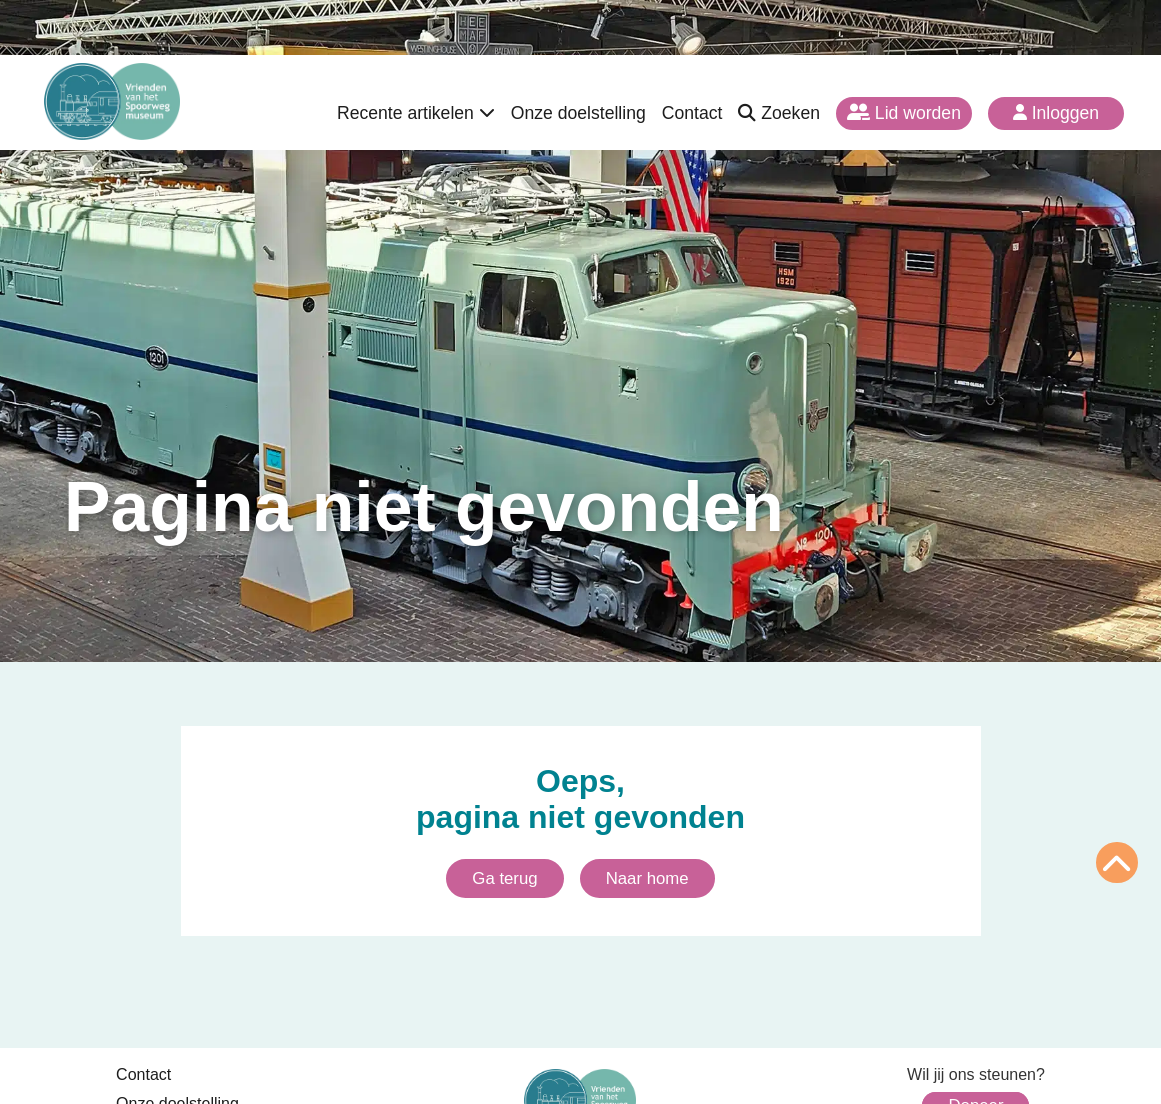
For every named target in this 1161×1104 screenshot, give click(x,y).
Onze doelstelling (578, 113)
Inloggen (1056, 113)
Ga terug (504, 878)
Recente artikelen (416, 113)
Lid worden (904, 113)
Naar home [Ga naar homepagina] (647, 878)
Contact (692, 113)
